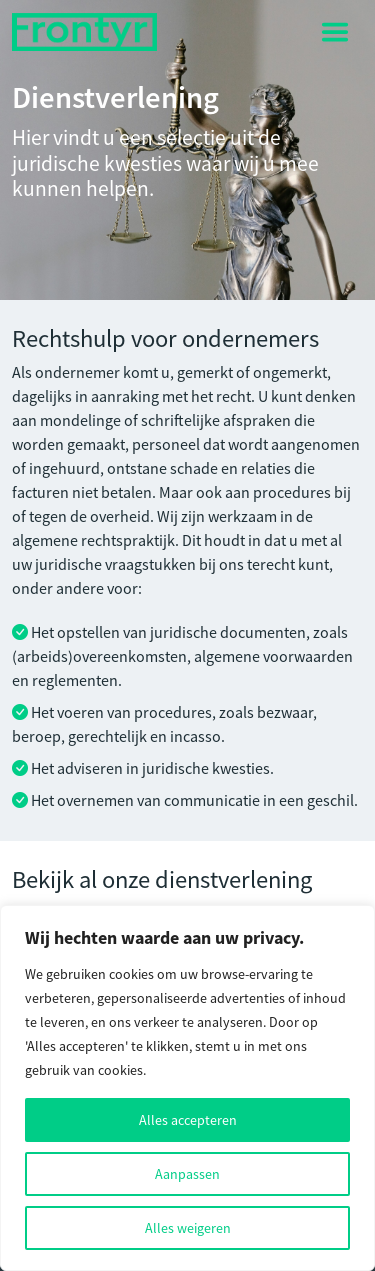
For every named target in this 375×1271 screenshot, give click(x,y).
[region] (187, 1088)
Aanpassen (187, 1174)
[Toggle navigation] (335, 32)
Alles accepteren (188, 1120)
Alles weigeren (188, 1228)
